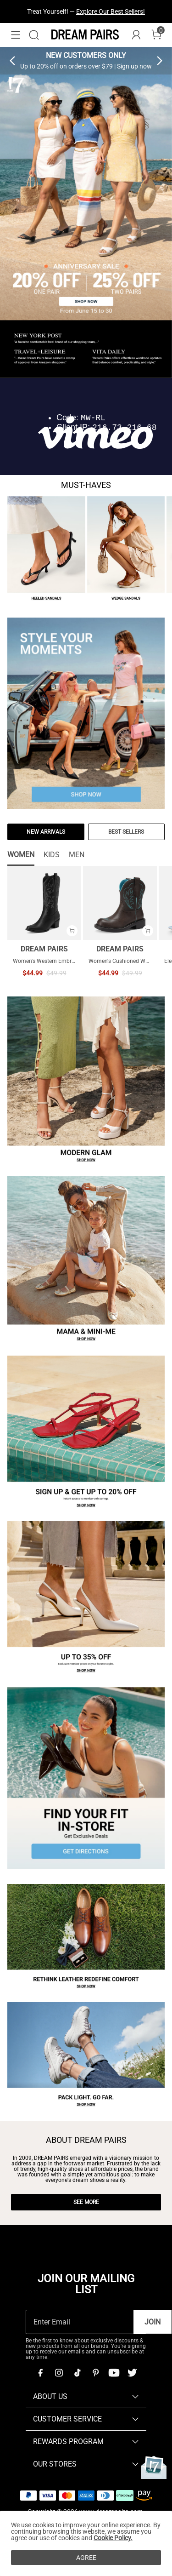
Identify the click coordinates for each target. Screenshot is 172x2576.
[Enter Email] (79, 2322)
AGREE (86, 2557)
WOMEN (20, 854)
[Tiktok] (77, 2372)
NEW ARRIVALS (46, 832)
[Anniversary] (153, 2467)
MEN (76, 854)
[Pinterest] (95, 2372)
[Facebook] (40, 2372)
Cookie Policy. (113, 2538)
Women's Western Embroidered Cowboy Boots (70, 961)
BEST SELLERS (126, 832)
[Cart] (156, 35)
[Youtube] (113, 2372)
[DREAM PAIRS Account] (136, 35)
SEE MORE (86, 2202)
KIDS (52, 854)
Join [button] (152, 2322)
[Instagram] (58, 2372)
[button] (15, 35)
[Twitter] (132, 2372)
